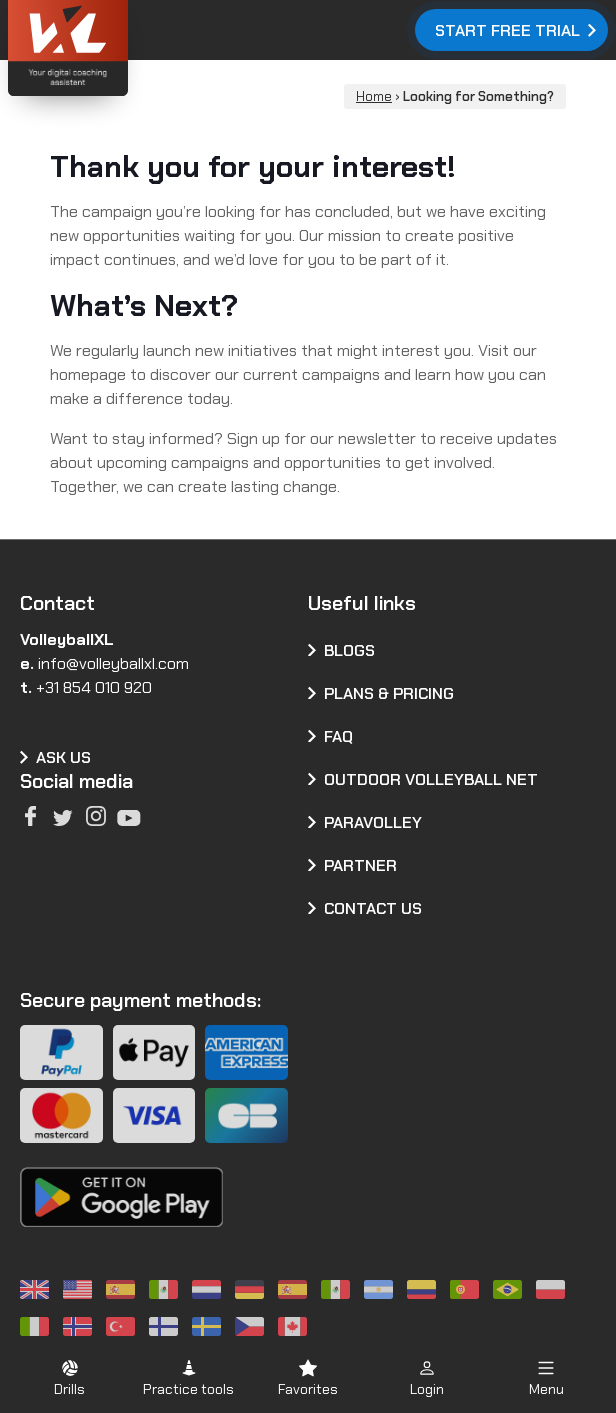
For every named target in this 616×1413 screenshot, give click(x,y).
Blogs (349, 650)
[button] (69, 1377)
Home (374, 96)
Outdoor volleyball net (431, 779)
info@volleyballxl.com (113, 663)
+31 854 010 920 (94, 687)
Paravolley (373, 822)
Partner (360, 865)
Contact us (373, 908)
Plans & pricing (389, 693)
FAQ (338, 736)
